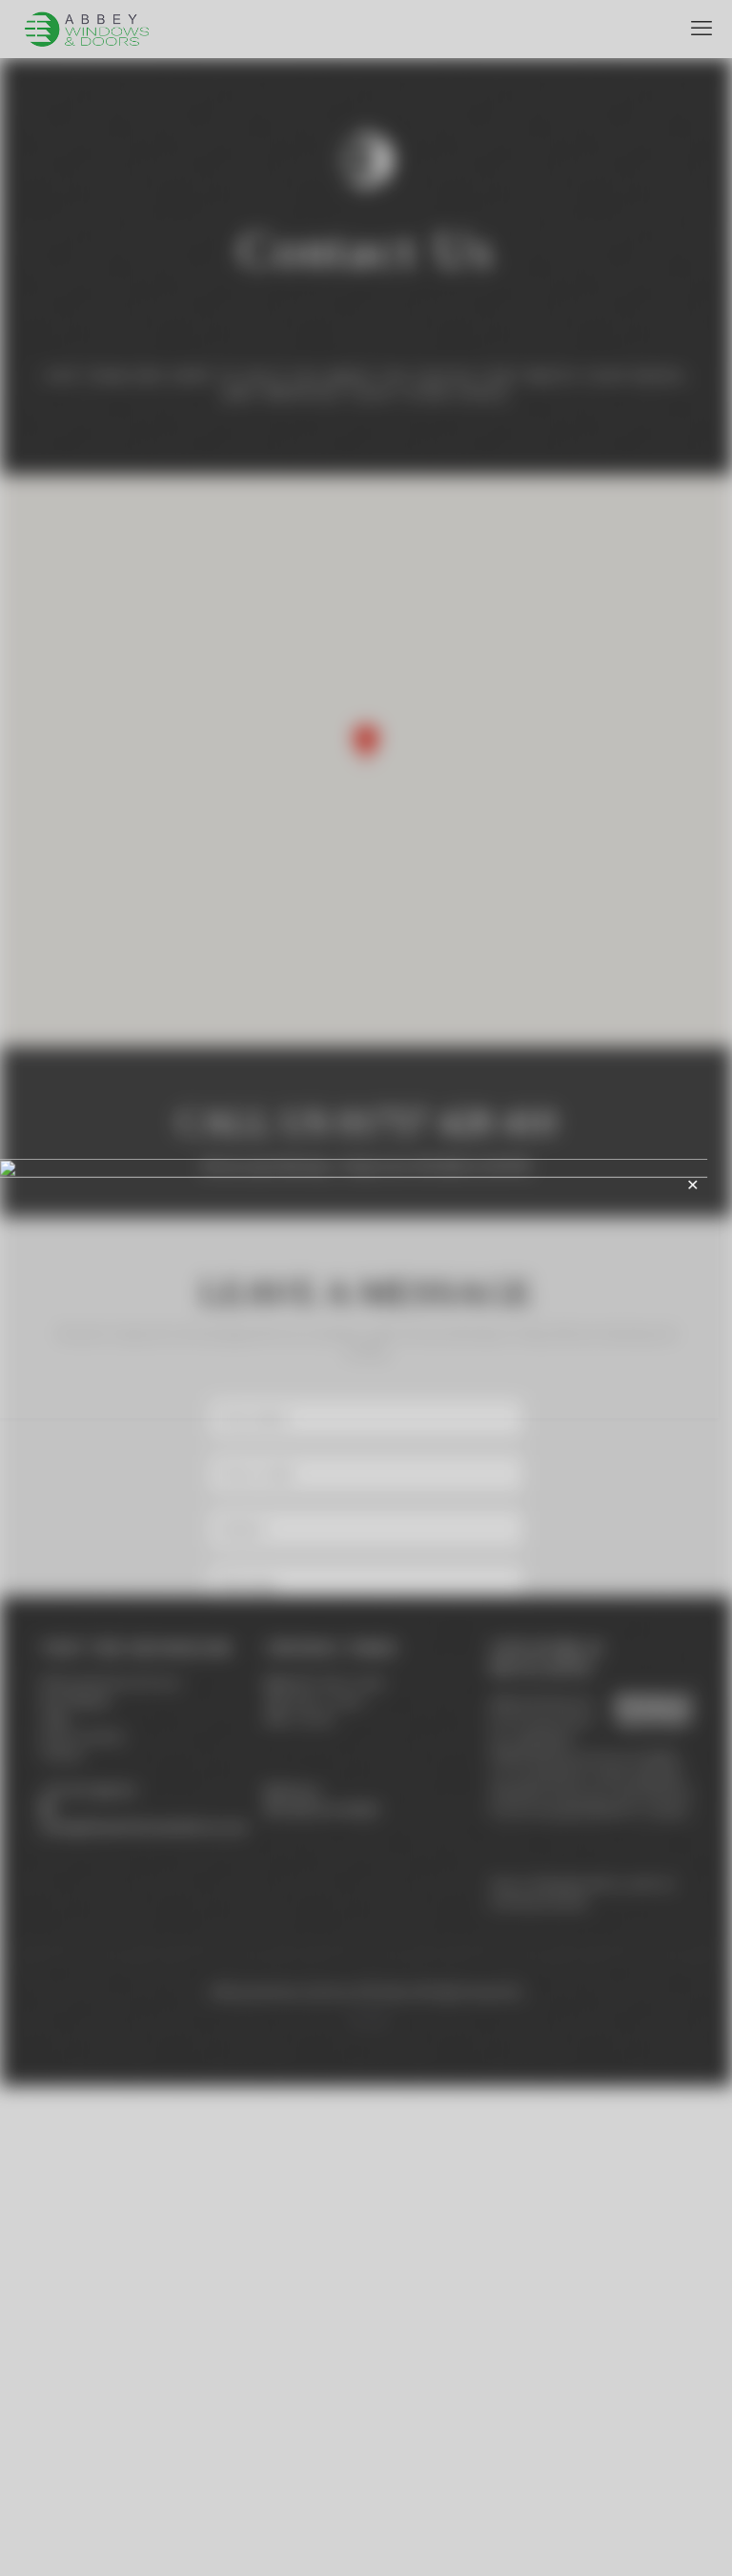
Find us (300, 2281)
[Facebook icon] (356, 2509)
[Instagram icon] (376, 2509)
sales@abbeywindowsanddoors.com (144, 2317)
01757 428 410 (94, 2281)
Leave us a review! (329, 2299)
